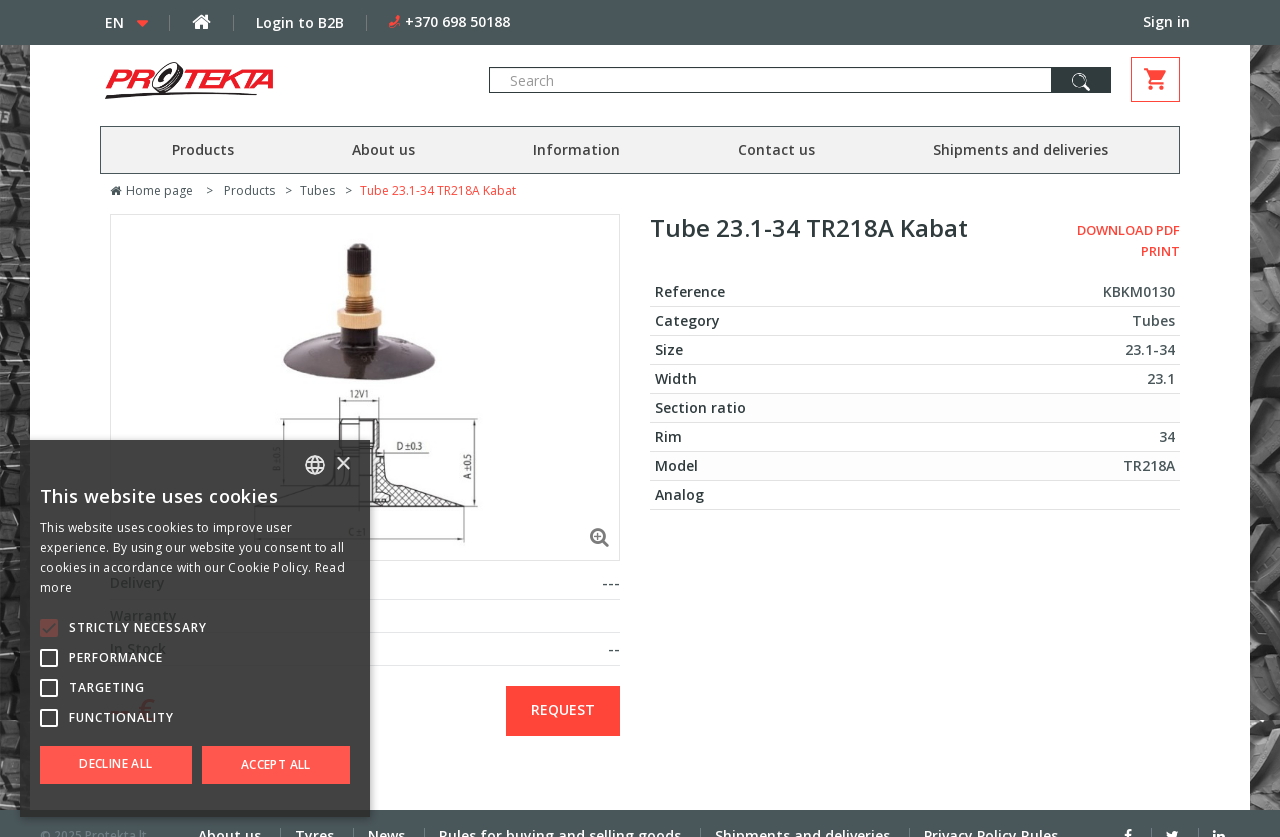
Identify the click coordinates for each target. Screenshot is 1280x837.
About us (383, 149)
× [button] (342, 464)
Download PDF (1128, 230)
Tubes (317, 190)
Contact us (776, 149)
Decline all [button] (115, 763)
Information (576, 149)
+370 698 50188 (457, 21)
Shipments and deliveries (1020, 149)
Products (203, 149)
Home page (151, 190)
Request (563, 709)
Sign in (1166, 21)
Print (1160, 251)
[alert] (195, 628)
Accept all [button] (276, 764)
